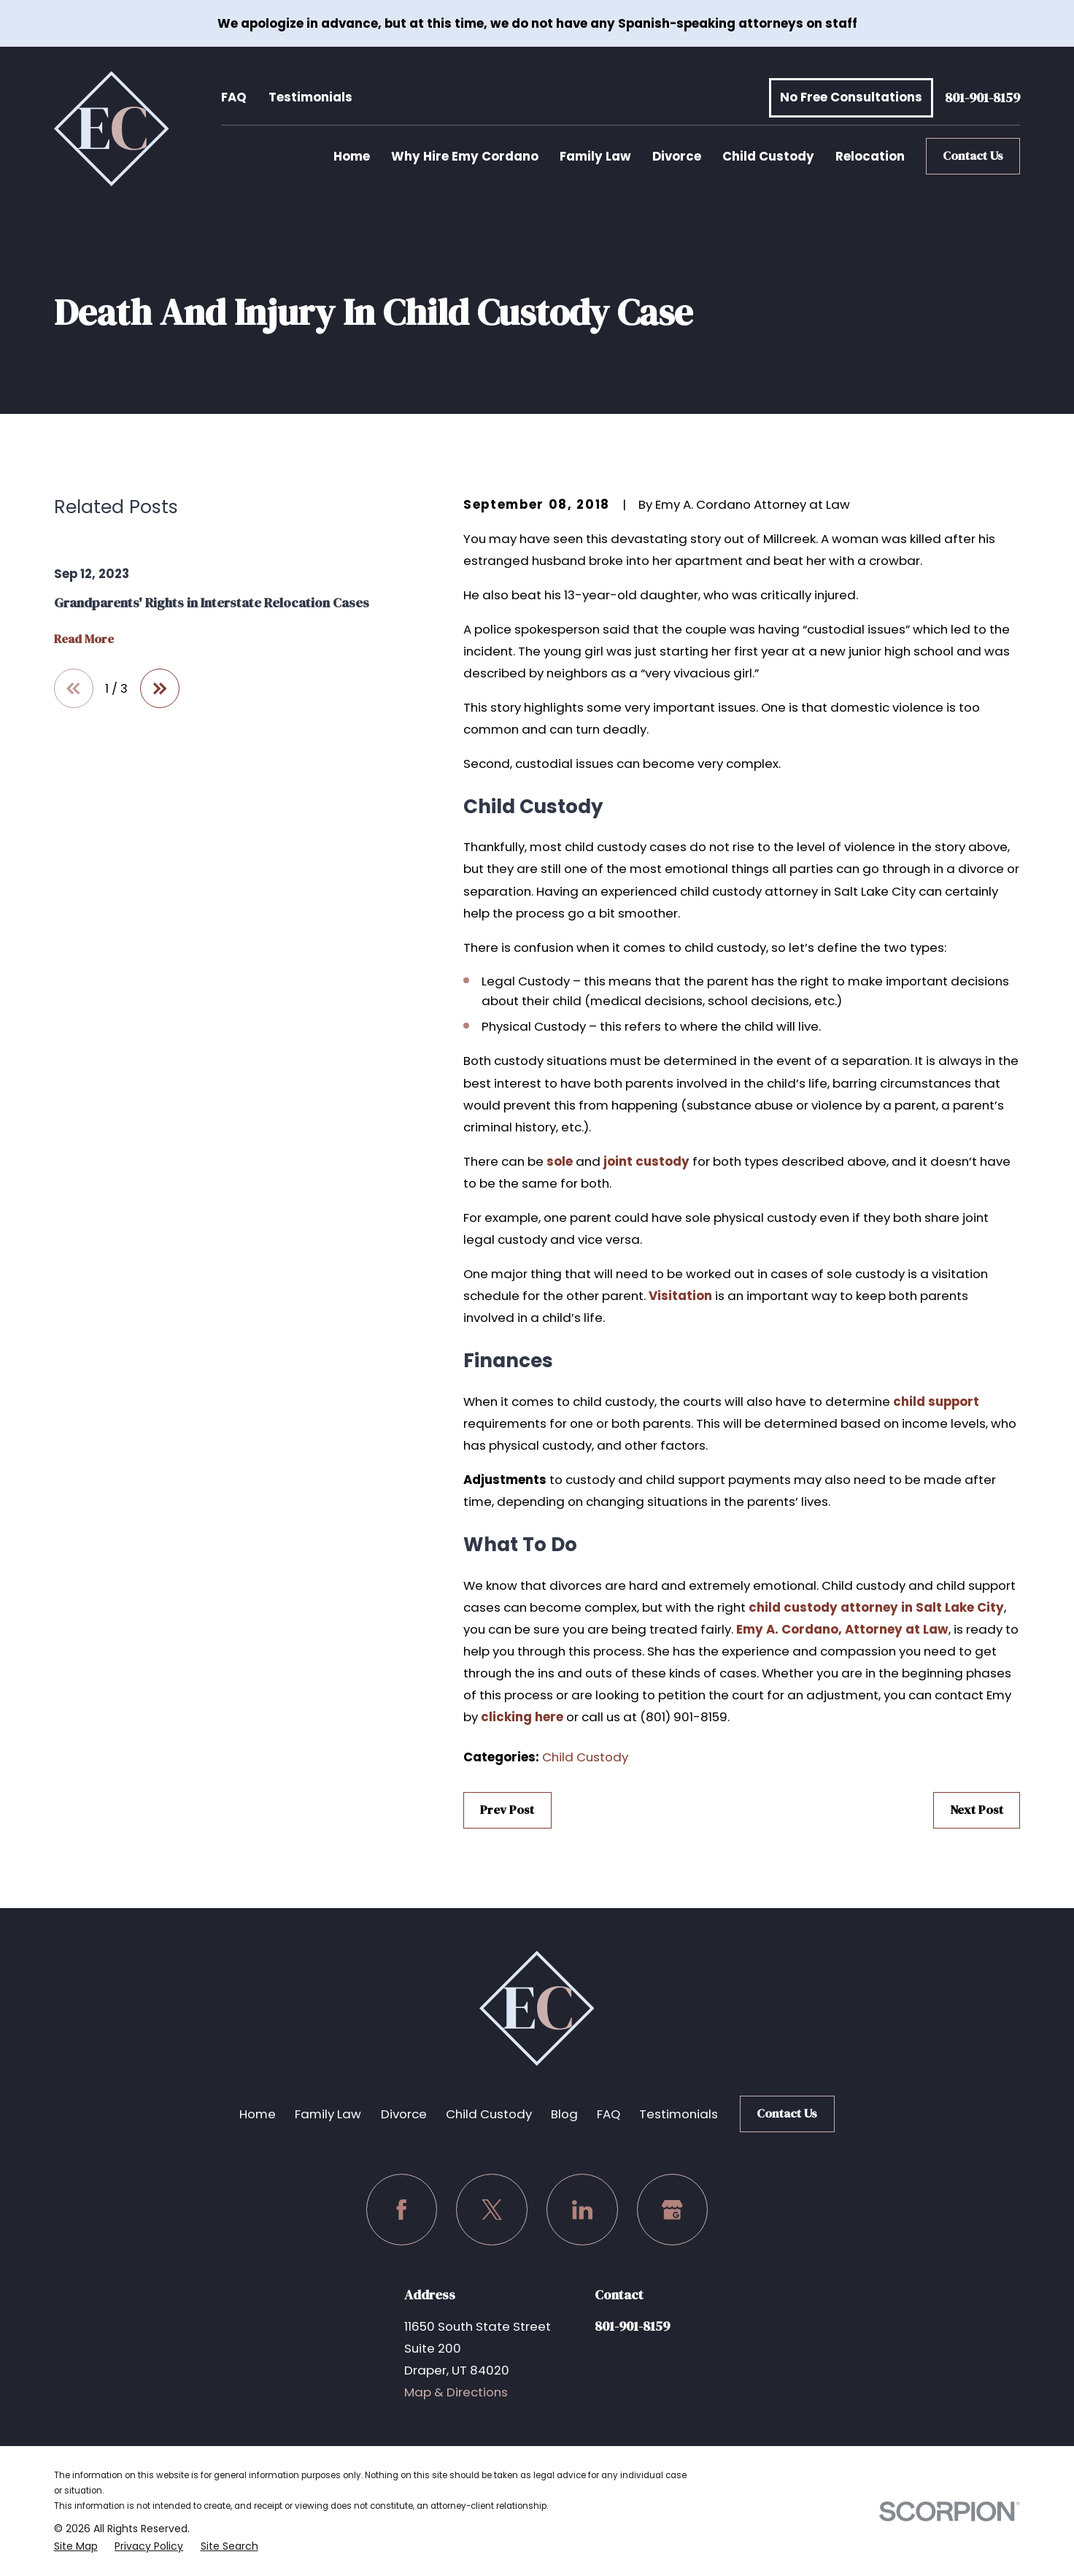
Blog (564, 2114)
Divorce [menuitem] (676, 156)
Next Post (976, 1810)
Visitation (680, 1295)
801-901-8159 (982, 97)
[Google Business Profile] (672, 2209)
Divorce (404, 2114)
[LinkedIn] (581, 2209)
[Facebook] (401, 2209)
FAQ (234, 97)
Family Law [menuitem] (595, 156)
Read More (84, 639)
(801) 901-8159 (683, 1717)
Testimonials (310, 97)
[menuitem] (76, 2546)
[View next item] (159, 688)
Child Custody (585, 1757)
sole (559, 1161)
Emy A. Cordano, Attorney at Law (842, 1629)
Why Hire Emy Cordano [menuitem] (464, 156)
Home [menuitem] (351, 156)
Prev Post (507, 1810)
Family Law (328, 2114)
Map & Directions (456, 2392)
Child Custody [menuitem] (768, 156)
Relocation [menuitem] (870, 156)
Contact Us (973, 155)
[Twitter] (491, 2209)
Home (257, 2114)
